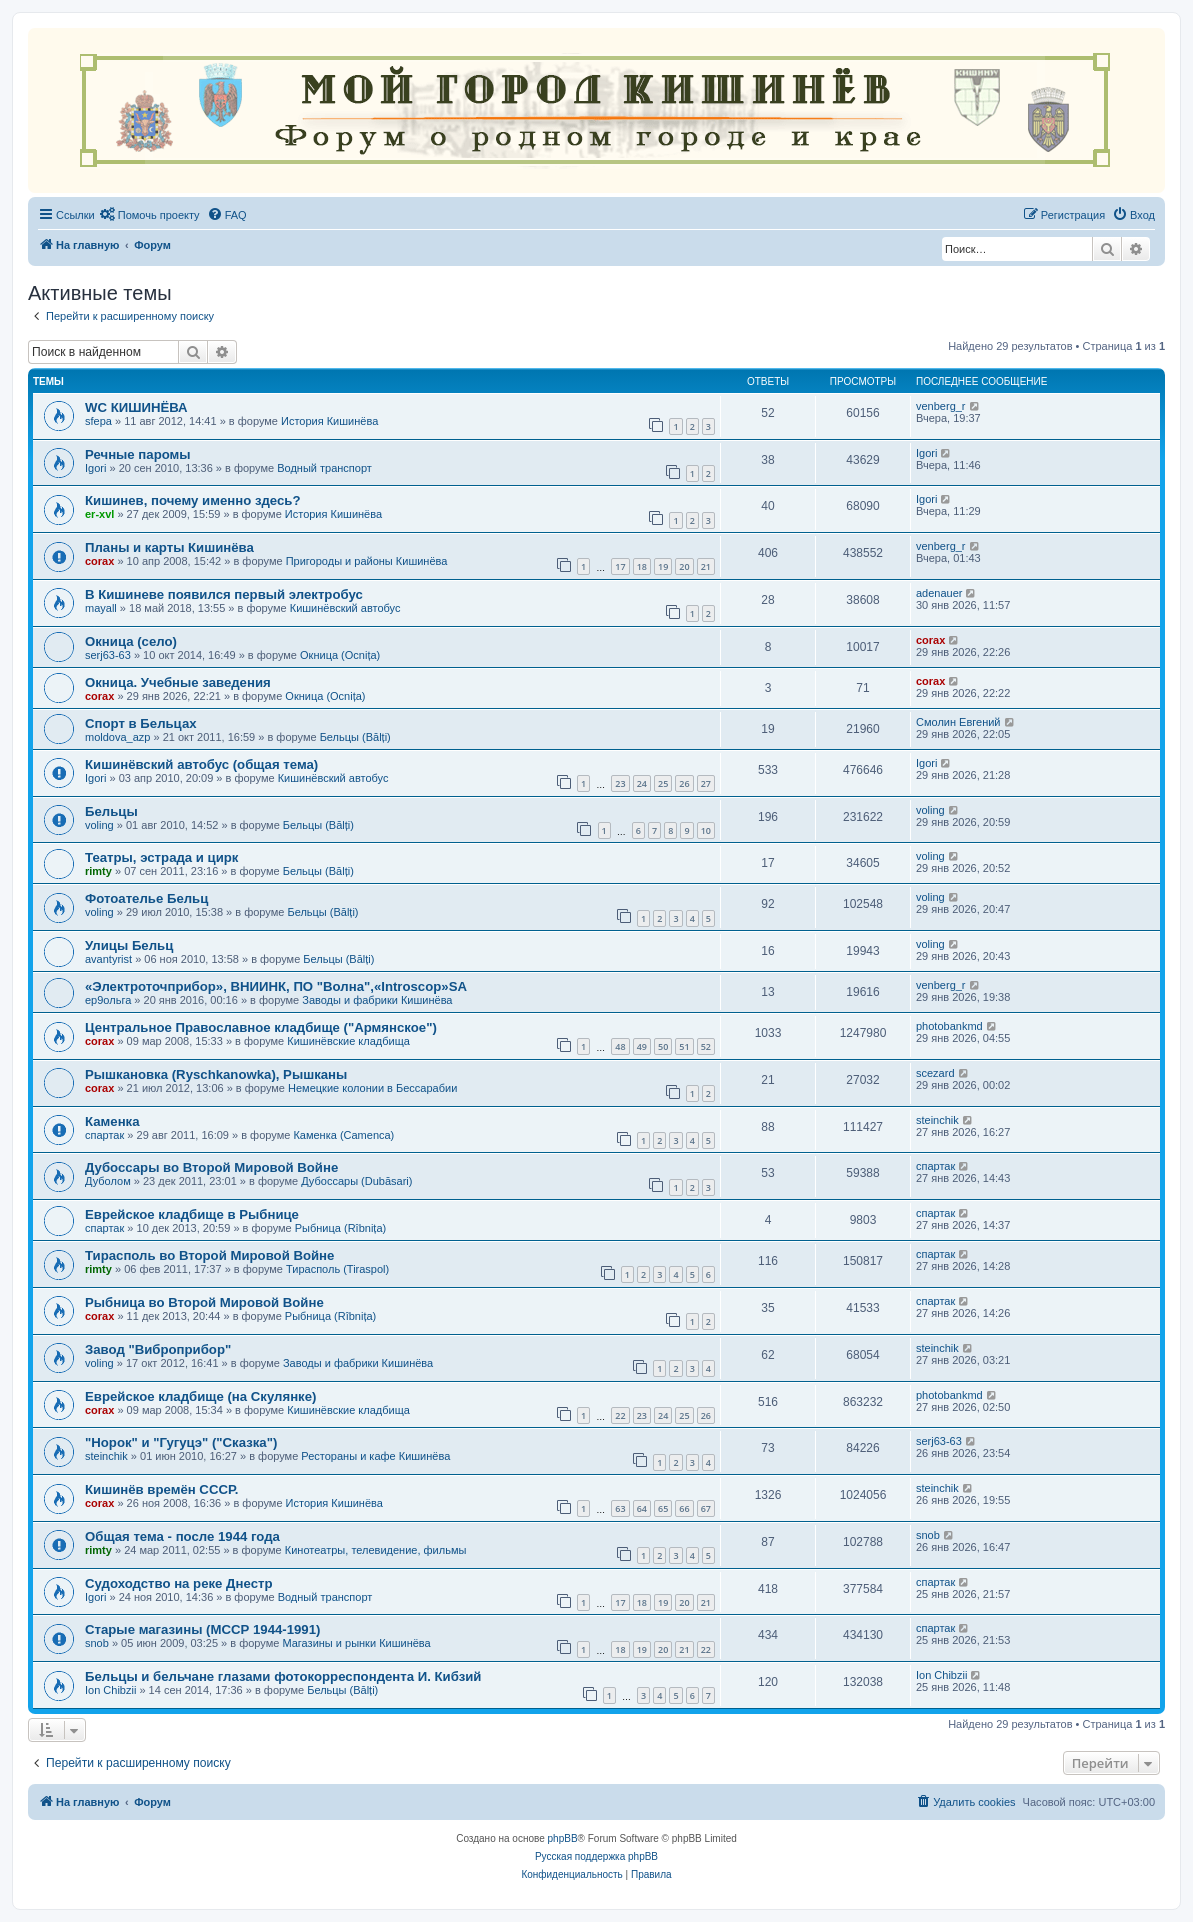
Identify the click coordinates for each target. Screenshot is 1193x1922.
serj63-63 (108, 655)
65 (663, 1508)
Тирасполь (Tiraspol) (337, 1269)
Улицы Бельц (129, 945)
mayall (101, 608)
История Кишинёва (329, 421)
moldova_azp (117, 737)
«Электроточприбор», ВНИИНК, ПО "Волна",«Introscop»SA (276, 986)
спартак (104, 1135)
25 (663, 783)
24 (642, 783)
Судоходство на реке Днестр (178, 1583)
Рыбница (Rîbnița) (340, 1228)
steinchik (937, 1120)
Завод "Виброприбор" (158, 1349)
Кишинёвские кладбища (348, 1041)
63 (620, 1508)
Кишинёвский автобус (345, 608)
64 (642, 1508)
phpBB (563, 1838)
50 (663, 1046)
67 (706, 1508)
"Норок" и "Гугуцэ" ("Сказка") (181, 1442)
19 (663, 566)
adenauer (939, 593)
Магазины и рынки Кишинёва (356, 1643)
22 (620, 1415)
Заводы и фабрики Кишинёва (377, 1000)
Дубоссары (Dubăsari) (356, 1181)
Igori (95, 468)
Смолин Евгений (958, 722)
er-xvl (99, 514)
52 (706, 1046)
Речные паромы (138, 454)
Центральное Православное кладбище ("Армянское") (261, 1027)
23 (620, 783)
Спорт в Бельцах (141, 723)
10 (706, 830)
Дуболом (108, 1181)
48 (620, 1046)
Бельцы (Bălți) (355, 737)
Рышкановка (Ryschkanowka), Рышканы (216, 1074)
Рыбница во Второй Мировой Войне (204, 1302)
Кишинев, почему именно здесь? (193, 500)
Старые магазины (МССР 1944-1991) (202, 1629)
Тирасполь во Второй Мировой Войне (209, 1255)
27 (706, 783)
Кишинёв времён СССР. (161, 1489)
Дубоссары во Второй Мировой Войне (211, 1167)
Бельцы (111, 811)
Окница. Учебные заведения (178, 682)
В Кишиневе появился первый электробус (224, 594)
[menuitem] (150, 215)
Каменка (112, 1121)
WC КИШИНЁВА (136, 407)
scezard (935, 1073)
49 (642, 1046)
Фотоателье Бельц (146, 898)
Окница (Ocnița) (340, 655)
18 (642, 566)
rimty (98, 871)
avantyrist (108, 959)
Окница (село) (131, 641)
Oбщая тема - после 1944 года (182, 1536)
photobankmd (949, 1026)
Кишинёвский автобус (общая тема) (201, 764)
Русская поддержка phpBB (596, 1856)
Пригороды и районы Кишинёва (367, 561)
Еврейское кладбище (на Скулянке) (200, 1396)
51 (684, 1046)
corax (99, 561)
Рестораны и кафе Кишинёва (375, 1456)
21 (706, 566)
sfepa (98, 421)
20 (684, 566)
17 (620, 566)
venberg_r (941, 406)
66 (684, 1508)
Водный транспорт (324, 468)
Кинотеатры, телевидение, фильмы (376, 1550)
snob (928, 1535)
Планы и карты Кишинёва (169, 547)
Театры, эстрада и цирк (161, 857)
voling (99, 825)
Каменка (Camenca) (343, 1135)
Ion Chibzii (110, 1690)
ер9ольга (108, 1000)
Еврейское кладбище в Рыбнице (192, 1214)
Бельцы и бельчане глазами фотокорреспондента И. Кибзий (283, 1676)
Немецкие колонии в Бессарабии (372, 1088)
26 (684, 783)
